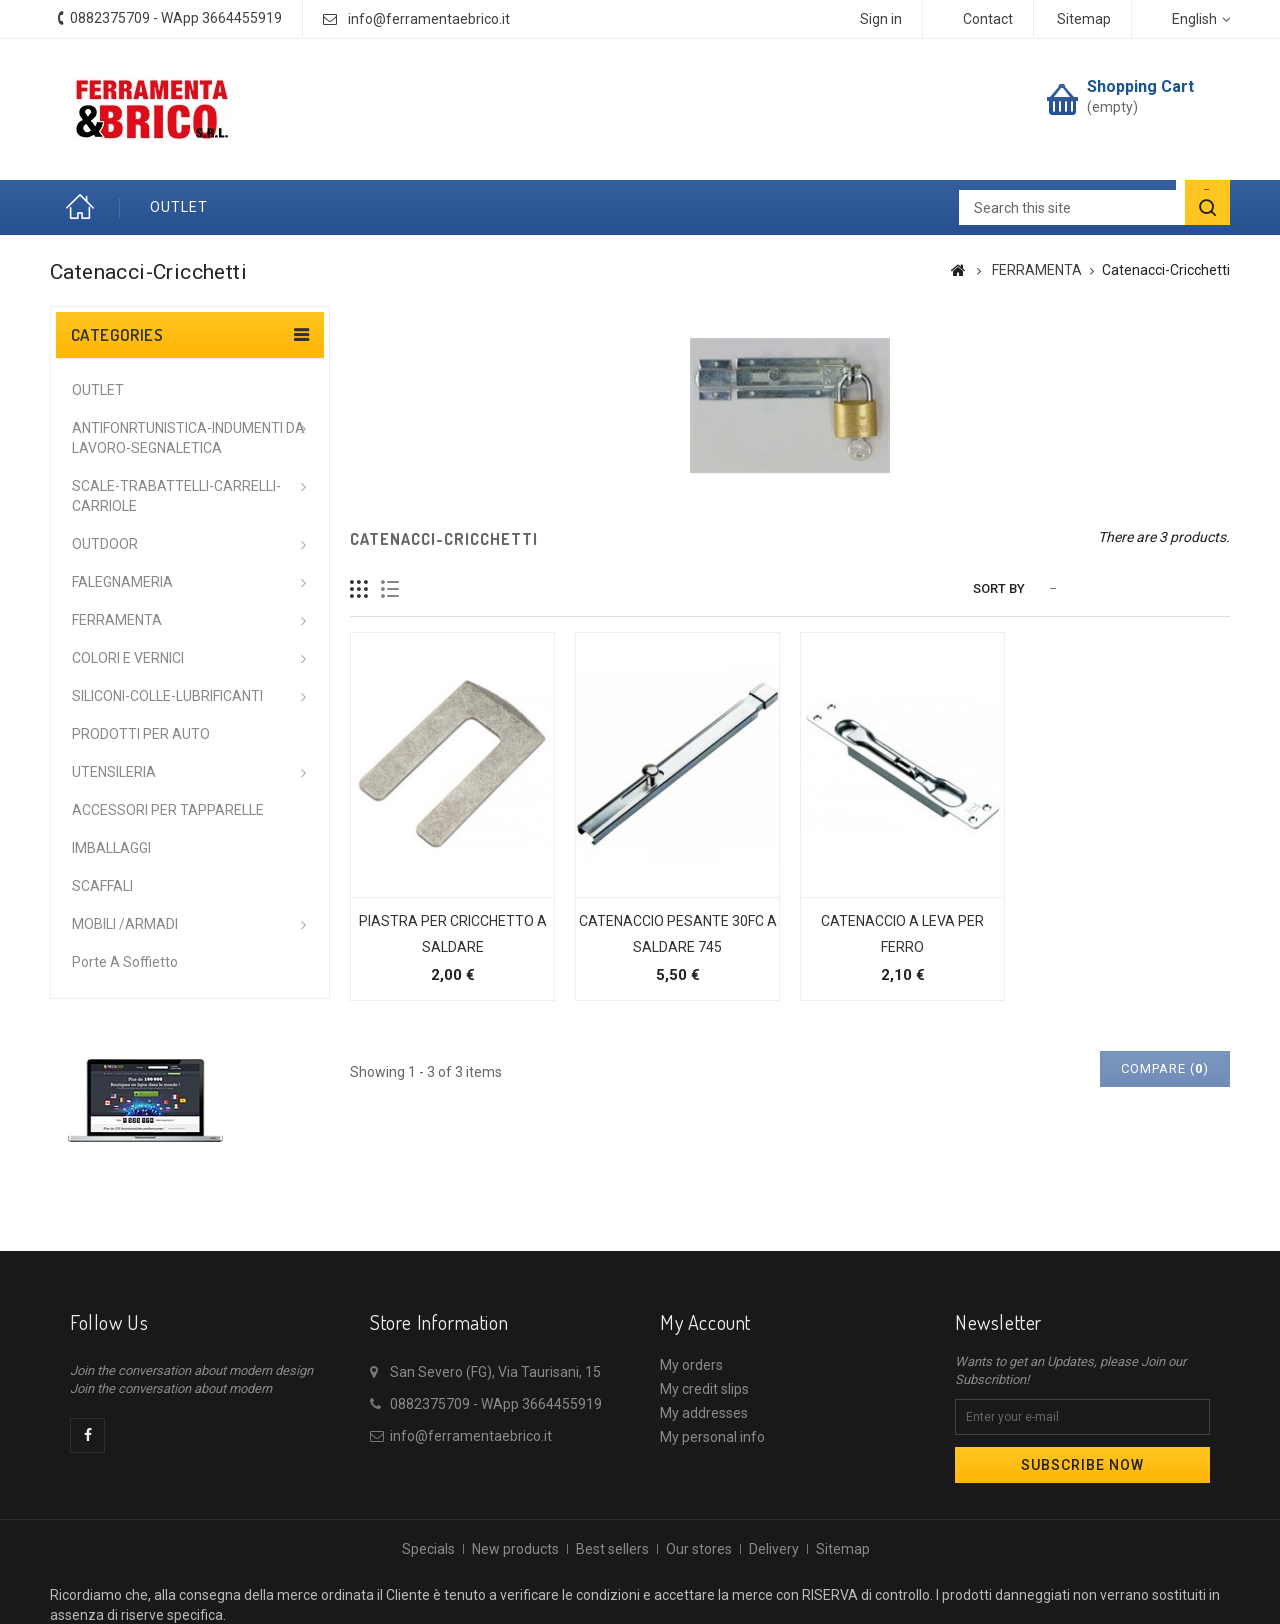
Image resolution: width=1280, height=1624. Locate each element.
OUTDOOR (105, 544)
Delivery (774, 1549)
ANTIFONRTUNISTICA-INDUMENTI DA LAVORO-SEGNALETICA (188, 438)
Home (85, 207)
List (390, 589)
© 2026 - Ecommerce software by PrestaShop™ (640, 1612)
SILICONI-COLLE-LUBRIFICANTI (167, 696)
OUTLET (179, 207)
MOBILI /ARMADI (125, 924)
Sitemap (843, 1549)
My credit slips (704, 1389)
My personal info (712, 1437)
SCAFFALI (102, 886)
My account (705, 1322)
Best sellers (612, 1549)
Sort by (999, 588)
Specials (428, 1549)
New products (515, 1549)
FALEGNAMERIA (122, 582)
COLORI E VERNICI (128, 658)
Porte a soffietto (125, 962)
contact (988, 19)
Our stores (699, 1549)
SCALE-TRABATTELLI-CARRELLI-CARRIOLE (176, 496)
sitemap (1084, 19)
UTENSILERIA (114, 772)
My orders (691, 1365)
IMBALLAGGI (111, 848)
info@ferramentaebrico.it (429, 19)
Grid (359, 589)
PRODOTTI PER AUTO (141, 734)
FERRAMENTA (117, 620)
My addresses (704, 1413)
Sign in (881, 19)
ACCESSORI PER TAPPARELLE (168, 810)
